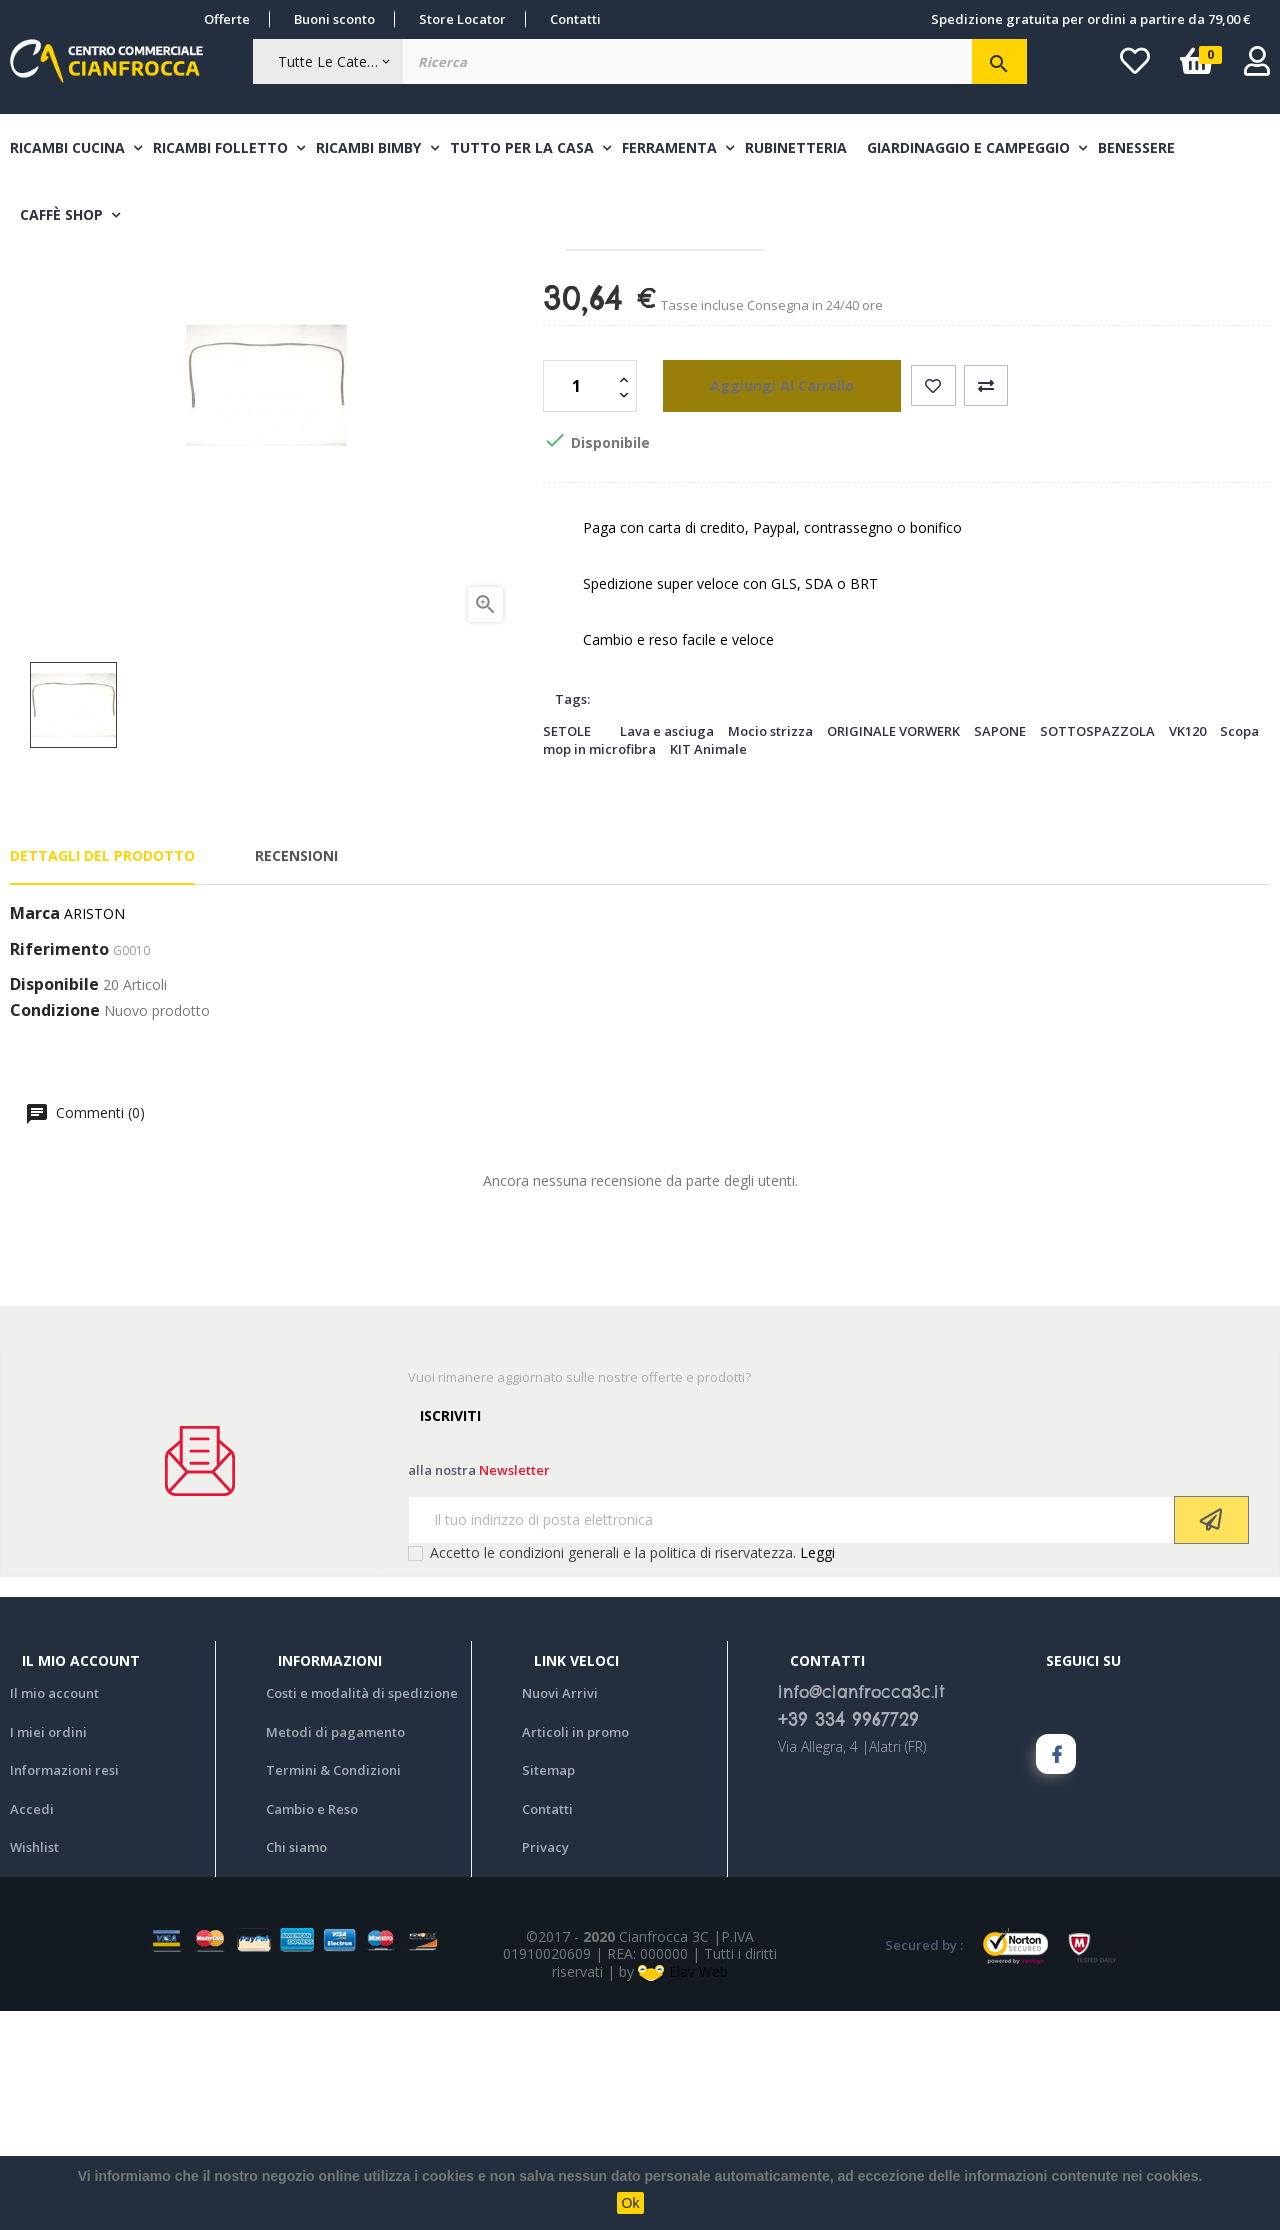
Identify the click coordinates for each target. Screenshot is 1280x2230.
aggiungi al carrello (760, 604)
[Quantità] (579, 605)
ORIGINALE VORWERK (893, 950)
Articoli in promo (575, 1951)
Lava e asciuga (667, 950)
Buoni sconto (334, 19)
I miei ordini (48, 1951)
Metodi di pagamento (335, 1951)
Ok (631, 2203)
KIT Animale (708, 968)
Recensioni (296, 1074)
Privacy (545, 2066)
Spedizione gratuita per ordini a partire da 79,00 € (1090, 19)
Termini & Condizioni (333, 1989)
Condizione (55, 1230)
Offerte (227, 19)
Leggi (817, 1771)
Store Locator (462, 19)
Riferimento (59, 1169)
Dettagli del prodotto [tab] (102, 1074)
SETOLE (567, 950)
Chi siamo (296, 2066)
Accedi (32, 2028)
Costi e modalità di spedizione (362, 1912)
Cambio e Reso (312, 2028)
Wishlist (34, 2066)
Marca (35, 1133)
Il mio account (54, 1912)
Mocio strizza (770, 950)
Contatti (575, 19)
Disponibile (54, 1204)
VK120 (1187, 950)
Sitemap (548, 1989)
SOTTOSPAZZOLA (1097, 950)
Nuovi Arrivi (560, 1912)
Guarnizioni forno (616, 356)
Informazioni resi (64, 1989)
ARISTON (94, 1132)
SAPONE (1000, 950)
